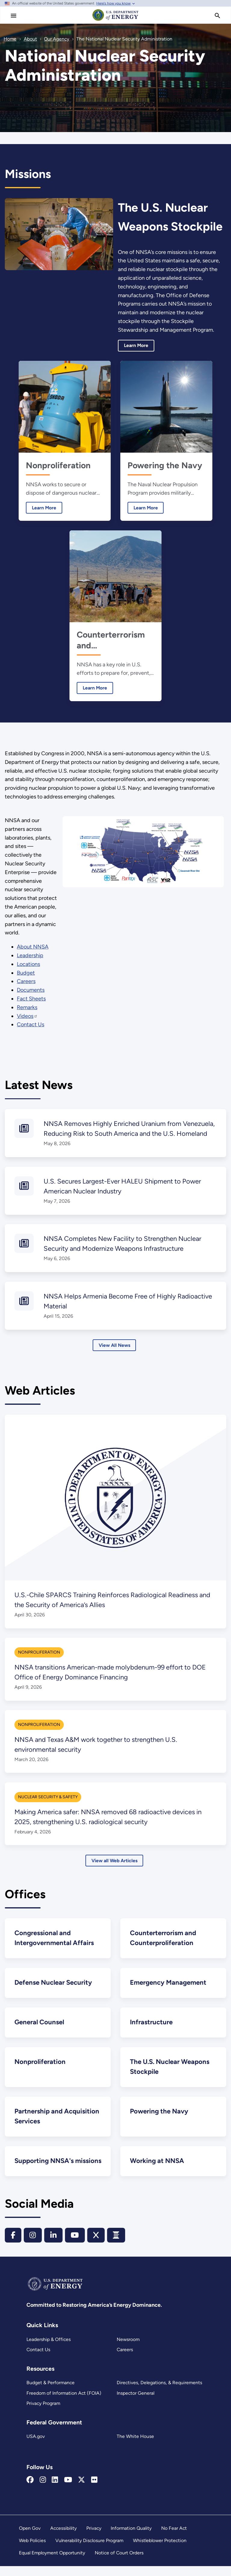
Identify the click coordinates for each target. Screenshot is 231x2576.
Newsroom (128, 2349)
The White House (135, 2446)
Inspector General (135, 2403)
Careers (125, 2359)
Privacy (93, 2538)
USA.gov (35, 2446)
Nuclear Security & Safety (48, 1796)
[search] (217, 16)
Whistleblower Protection (160, 2550)
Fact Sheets (31, 998)
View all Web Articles (114, 1860)
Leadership (30, 955)
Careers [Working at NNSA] (26, 981)
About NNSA (33, 946)
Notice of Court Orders (119, 2562)
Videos (27, 1015)
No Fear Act (173, 2538)
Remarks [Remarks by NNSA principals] (27, 1007)
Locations (29, 964)
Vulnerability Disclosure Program (89, 2550)
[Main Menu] (14, 16)
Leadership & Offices (48, 2349)
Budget (26, 972)
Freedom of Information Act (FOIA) (63, 2403)
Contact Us (38, 2359)
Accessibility (63, 2538)
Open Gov (30, 2538)
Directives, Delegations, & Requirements (159, 2392)
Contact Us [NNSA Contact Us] (31, 1024)
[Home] (115, 20)
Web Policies (32, 2550)
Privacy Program (43, 2413)
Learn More (136, 345)
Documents (31, 990)
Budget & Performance (50, 2392)
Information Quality (131, 2538)
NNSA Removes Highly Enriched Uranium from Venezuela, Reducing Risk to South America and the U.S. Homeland (127, 1134)
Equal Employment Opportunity (52, 2562)
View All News (114, 1345)
